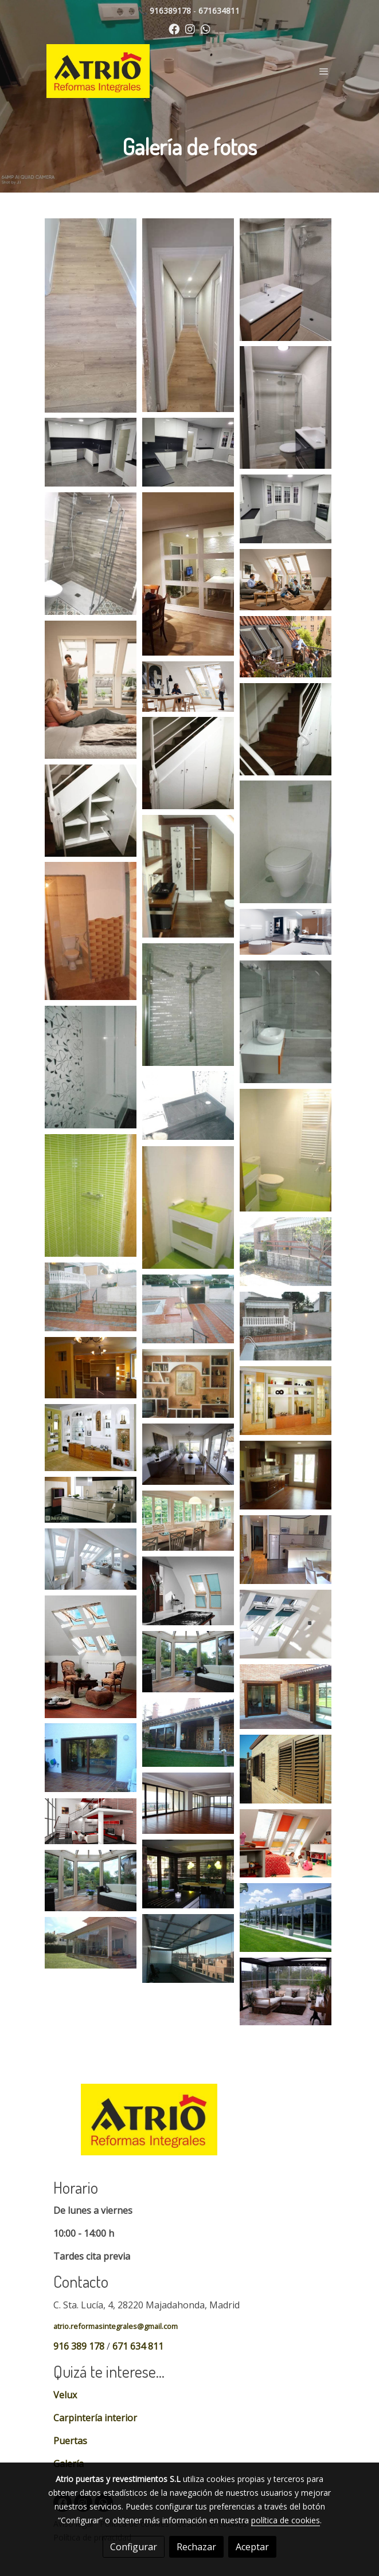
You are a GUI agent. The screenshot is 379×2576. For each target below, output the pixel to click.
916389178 (170, 10)
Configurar (133, 2546)
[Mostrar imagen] (90, 315)
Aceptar (252, 2546)
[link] (98, 71)
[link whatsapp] (205, 28)
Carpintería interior (95, 2418)
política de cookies (285, 2520)
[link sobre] (189, 2126)
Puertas (70, 2440)
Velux (65, 2395)
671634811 (219, 10)
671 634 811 (137, 2346)
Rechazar (196, 2546)
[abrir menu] (323, 71)
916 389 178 (78, 2346)
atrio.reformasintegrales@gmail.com (115, 2326)
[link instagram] (190, 28)
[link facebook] (174, 28)
